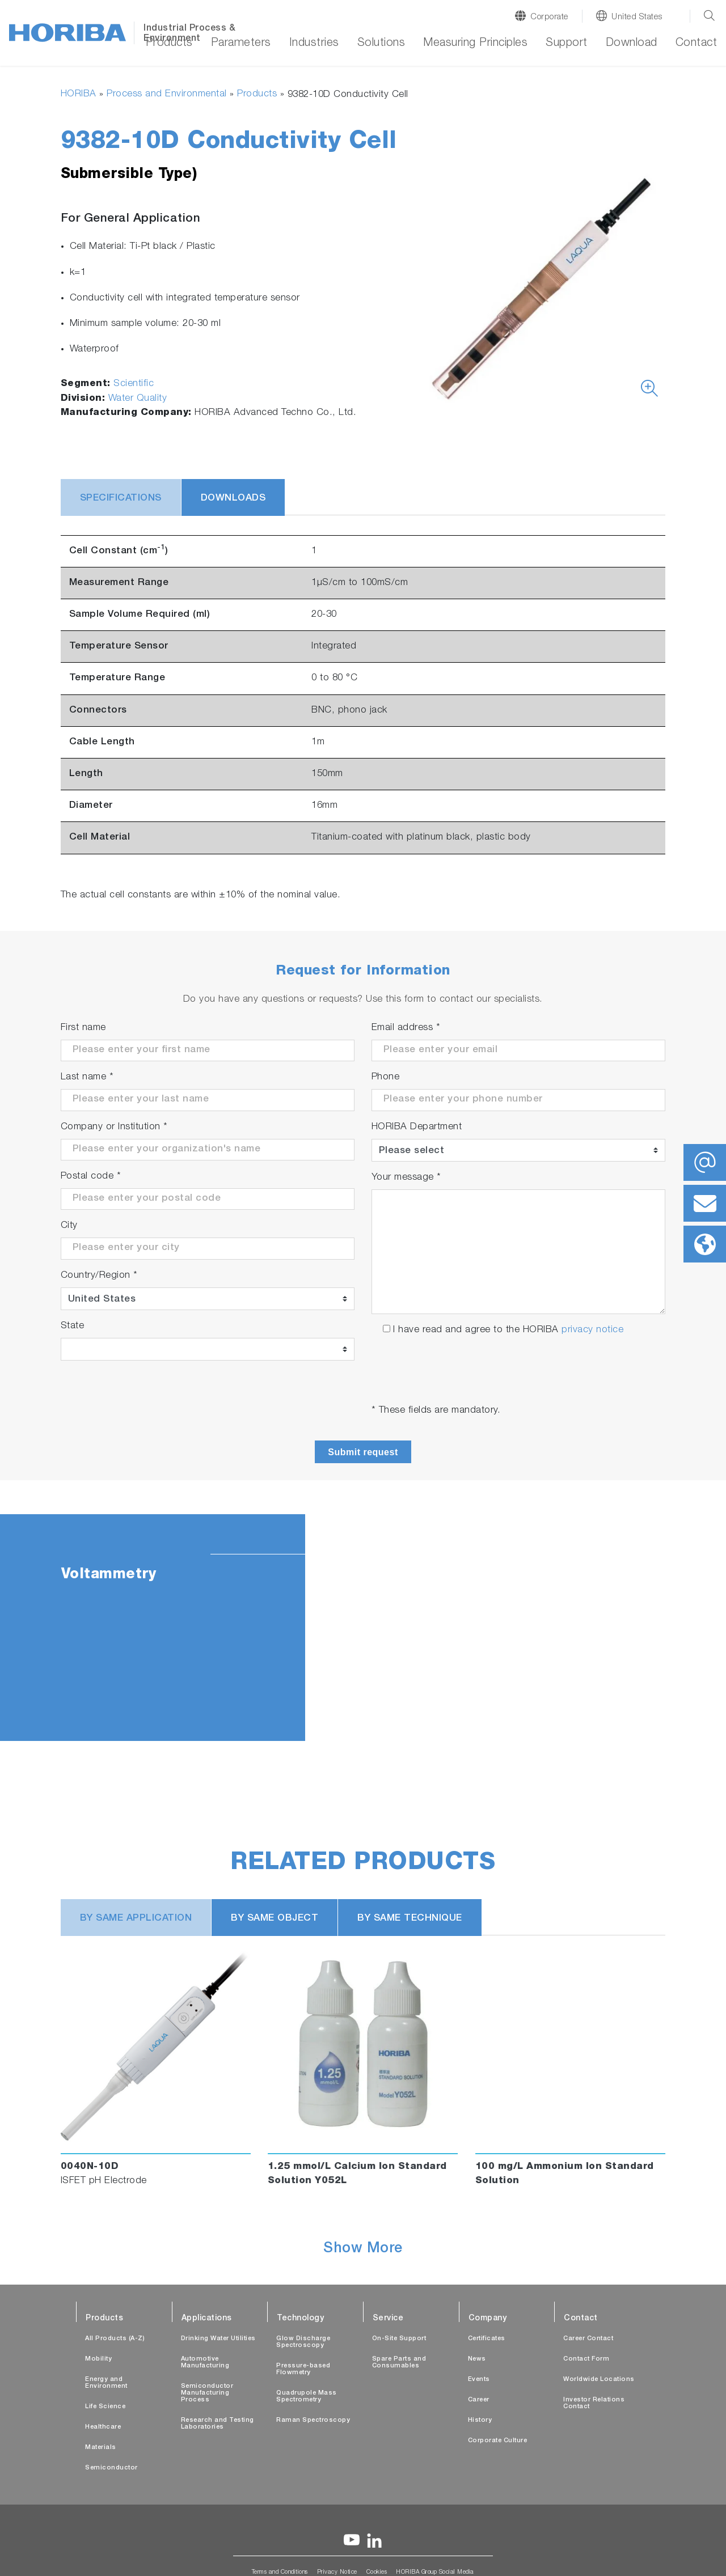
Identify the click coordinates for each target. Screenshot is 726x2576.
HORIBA (78, 94)
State (73, 1326)
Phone (386, 1077)
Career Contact (588, 2339)
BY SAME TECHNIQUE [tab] (409, 1918)
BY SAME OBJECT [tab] (274, 1918)
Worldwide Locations (599, 2379)
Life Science (105, 2407)
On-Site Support (399, 2339)
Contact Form (586, 2359)
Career (478, 2400)
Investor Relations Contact (593, 2403)
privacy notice (592, 1330)
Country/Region (99, 1276)
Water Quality (137, 399)
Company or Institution (114, 1127)
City (69, 1226)
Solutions (381, 43)
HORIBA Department (417, 1127)
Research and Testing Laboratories (217, 2423)
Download (631, 43)
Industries (314, 43)
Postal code (91, 1176)
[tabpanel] (363, 1627)
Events (479, 2379)
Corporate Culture (497, 2441)
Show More (363, 2249)
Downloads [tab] (233, 498)
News (477, 2359)
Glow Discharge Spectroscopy (303, 2342)
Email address (406, 1028)
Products (169, 43)
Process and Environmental (167, 94)
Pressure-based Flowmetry (303, 2369)
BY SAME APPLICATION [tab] (136, 1918)
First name (83, 1028)
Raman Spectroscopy (313, 2420)
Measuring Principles (475, 43)
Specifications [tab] (121, 498)
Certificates (486, 2339)
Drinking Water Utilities (218, 2339)
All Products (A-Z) (115, 2339)
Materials (100, 2447)
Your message (406, 1178)
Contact (696, 43)
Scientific (133, 384)
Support (567, 43)
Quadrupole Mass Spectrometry (306, 2396)
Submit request (363, 1452)
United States (636, 17)
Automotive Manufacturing (205, 2362)
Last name (87, 1077)
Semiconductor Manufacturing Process (207, 2393)
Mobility (98, 2359)
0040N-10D (90, 2167)
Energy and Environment (106, 2382)
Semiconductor (111, 2468)
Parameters (241, 43)
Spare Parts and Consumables (399, 2362)
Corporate (549, 17)
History (480, 2420)
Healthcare (103, 2427)
